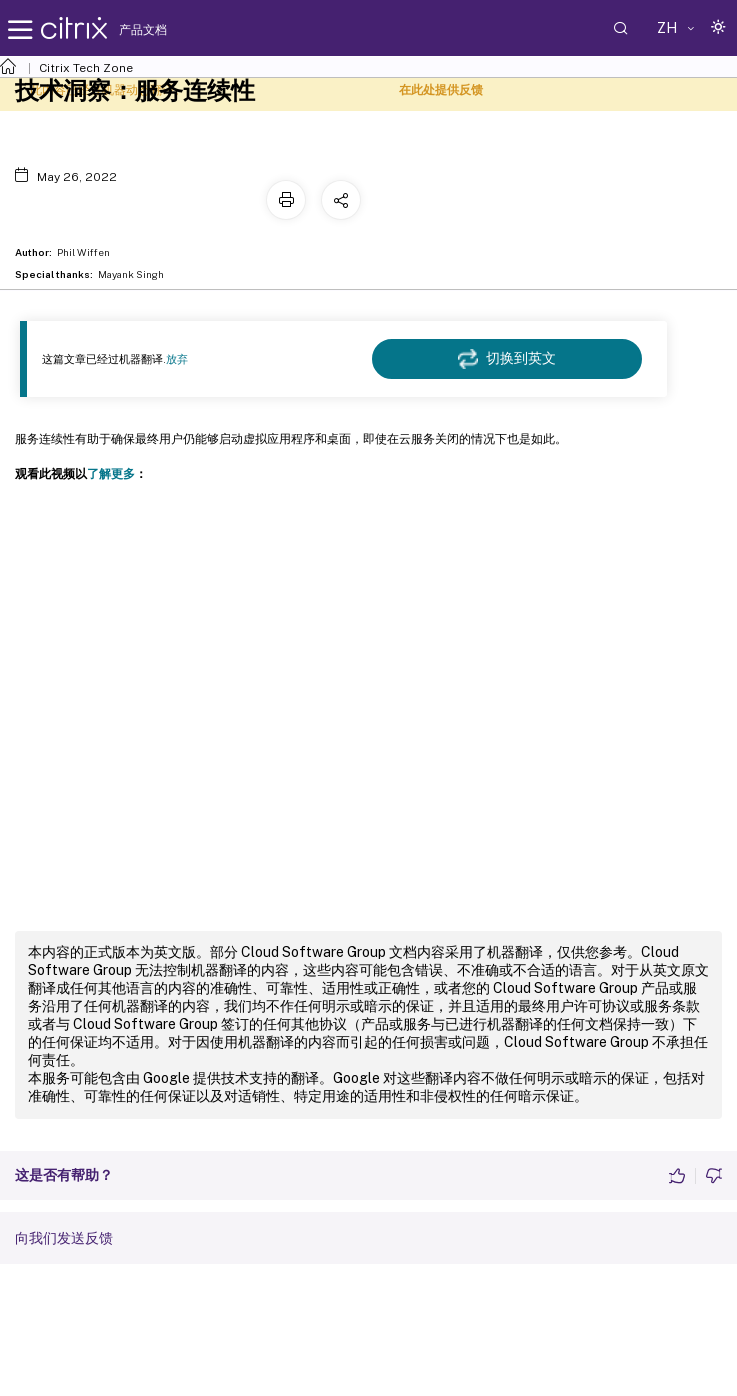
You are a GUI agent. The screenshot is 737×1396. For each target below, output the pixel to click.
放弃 (177, 359)
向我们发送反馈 (64, 1238)
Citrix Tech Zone (86, 68)
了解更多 (111, 474)
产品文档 (143, 30)
